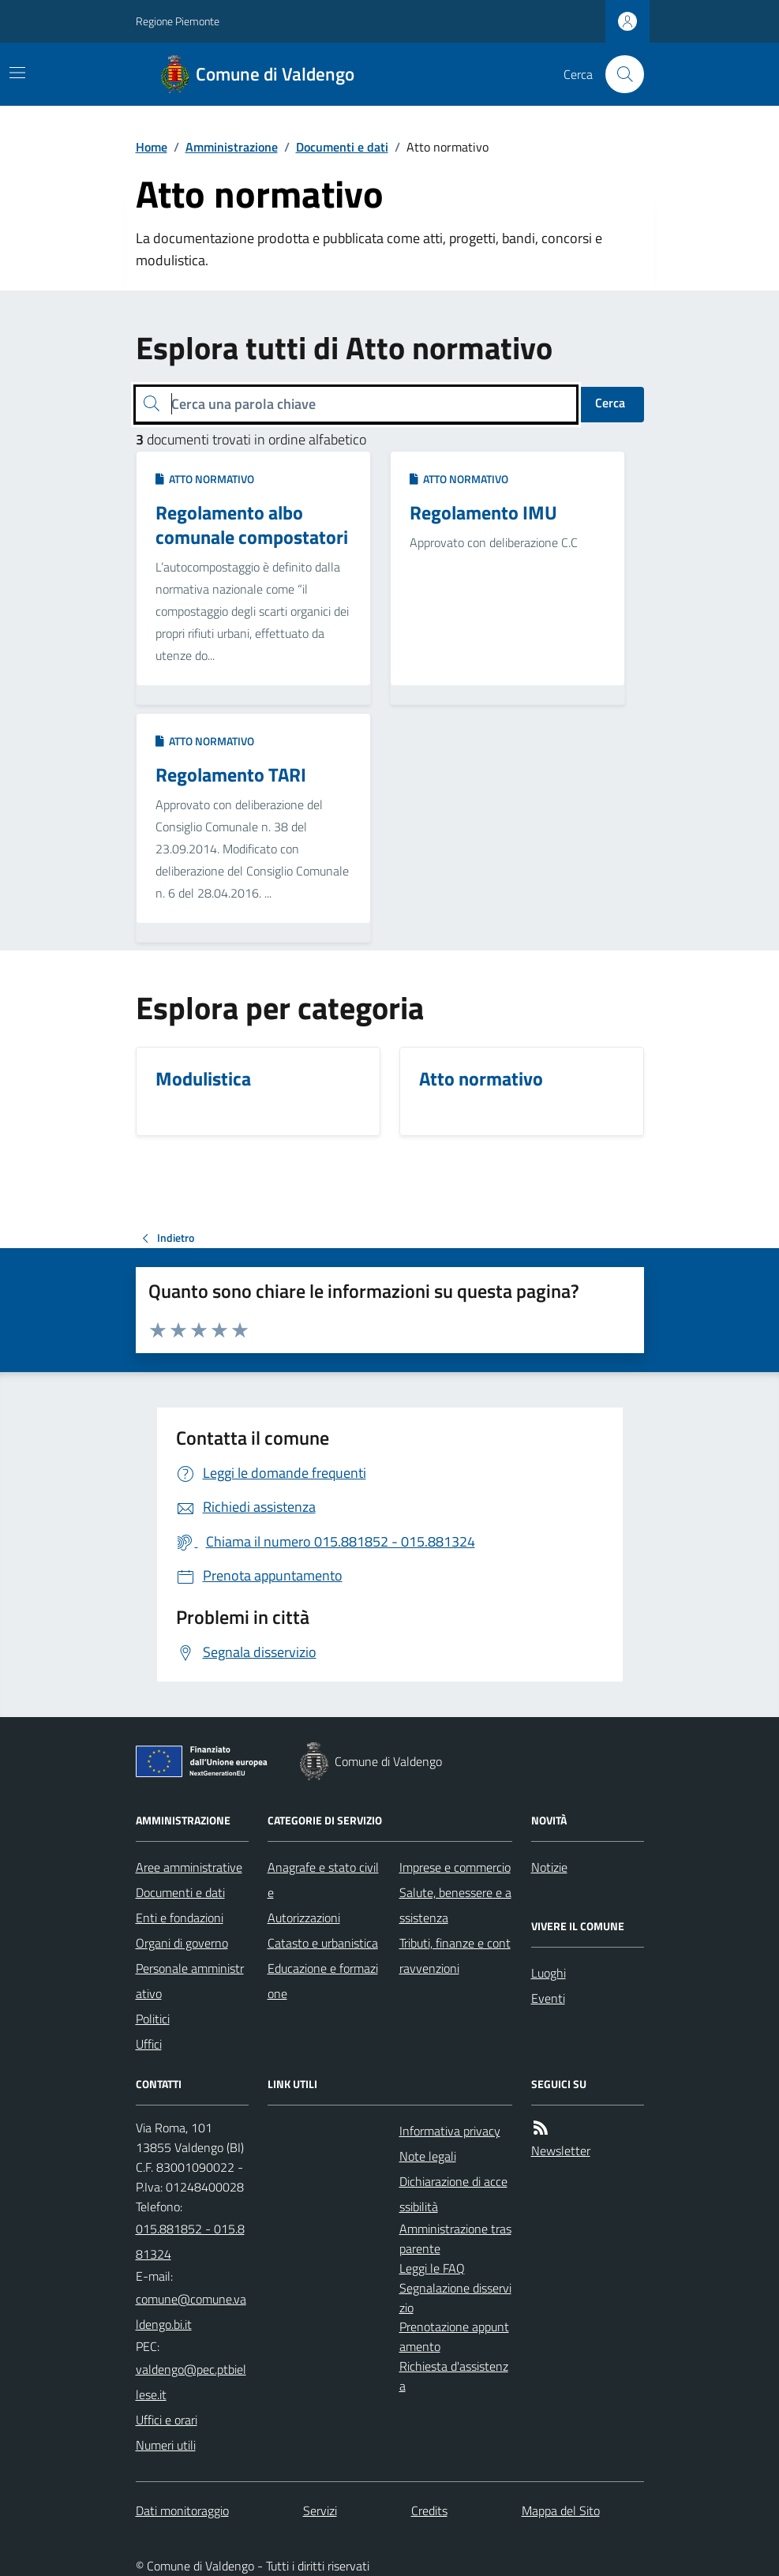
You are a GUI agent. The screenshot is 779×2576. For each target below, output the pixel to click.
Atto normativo (204, 479)
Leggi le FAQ (432, 2268)
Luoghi (548, 1972)
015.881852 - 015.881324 (190, 2241)
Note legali (427, 2156)
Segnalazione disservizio (455, 2297)
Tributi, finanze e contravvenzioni (455, 1955)
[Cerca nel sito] (618, 74)
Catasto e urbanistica (323, 1942)
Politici (153, 2018)
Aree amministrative (189, 1867)
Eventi (548, 1998)
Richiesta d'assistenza (453, 2376)
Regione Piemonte (177, 21)
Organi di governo (182, 1942)
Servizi (320, 2510)
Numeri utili (166, 2444)
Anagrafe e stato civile (323, 1880)
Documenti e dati (342, 146)
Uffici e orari (166, 2419)
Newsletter (560, 2150)
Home (151, 146)
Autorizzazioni (304, 1917)
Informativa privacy (449, 2130)
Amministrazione (231, 146)
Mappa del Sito (561, 2510)
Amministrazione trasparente (455, 2238)
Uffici (149, 2043)
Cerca (610, 402)
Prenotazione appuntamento (454, 2336)
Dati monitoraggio (182, 2510)
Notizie (549, 1867)
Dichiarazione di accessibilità (453, 2194)
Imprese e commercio (455, 1867)
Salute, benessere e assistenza (455, 1905)
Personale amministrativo (190, 1981)
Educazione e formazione (323, 1981)
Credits (429, 2510)
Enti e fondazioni (179, 1917)
